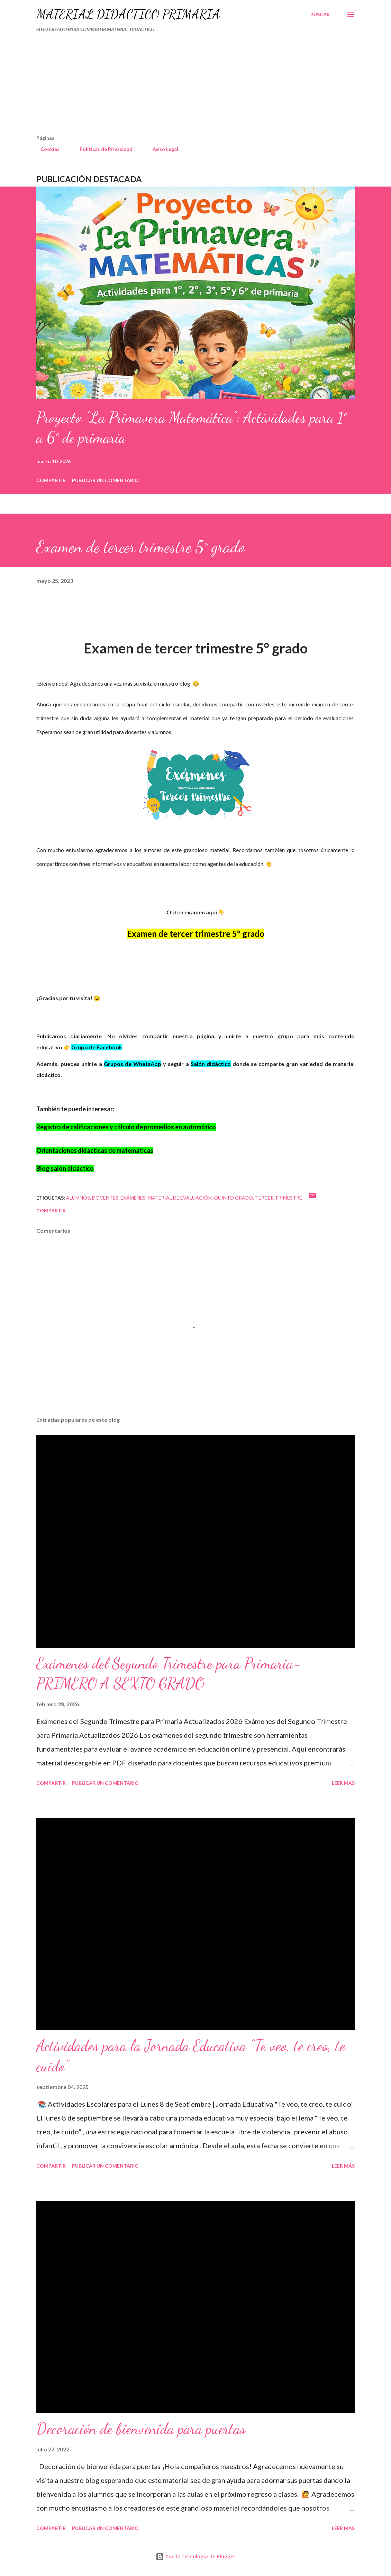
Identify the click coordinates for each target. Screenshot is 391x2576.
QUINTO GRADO (233, 1198)
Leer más (343, 1783)
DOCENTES (105, 1198)
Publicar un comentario (105, 480)
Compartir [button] (51, 480)
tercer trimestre (278, 1198)
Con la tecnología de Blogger (195, 2556)
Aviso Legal (161, 149)
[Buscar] (320, 14)
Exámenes (133, 1198)
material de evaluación (180, 1198)
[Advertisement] (165, 86)
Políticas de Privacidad (101, 149)
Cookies (45, 149)
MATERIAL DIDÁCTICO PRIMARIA (128, 14)
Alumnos (78, 1198)
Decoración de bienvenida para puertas (140, 2429)
